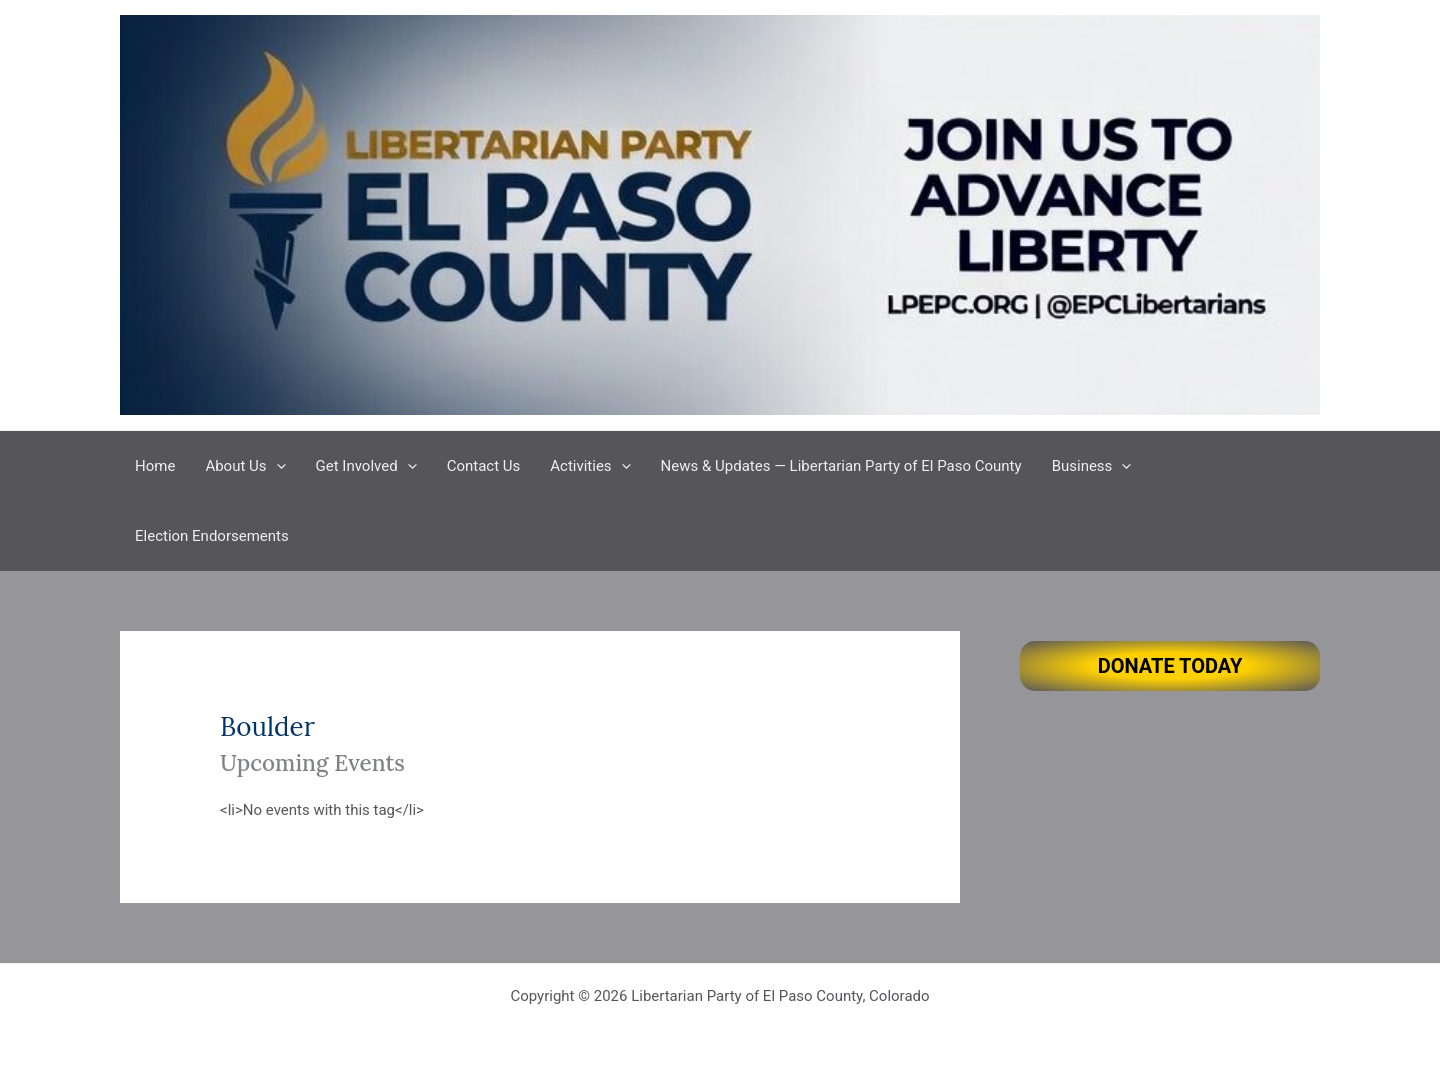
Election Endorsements (212, 536)
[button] (276, 466)
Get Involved (366, 466)
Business (1092, 466)
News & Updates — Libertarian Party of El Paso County (841, 466)
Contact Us (484, 466)
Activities (590, 466)
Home (155, 466)
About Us (245, 466)
